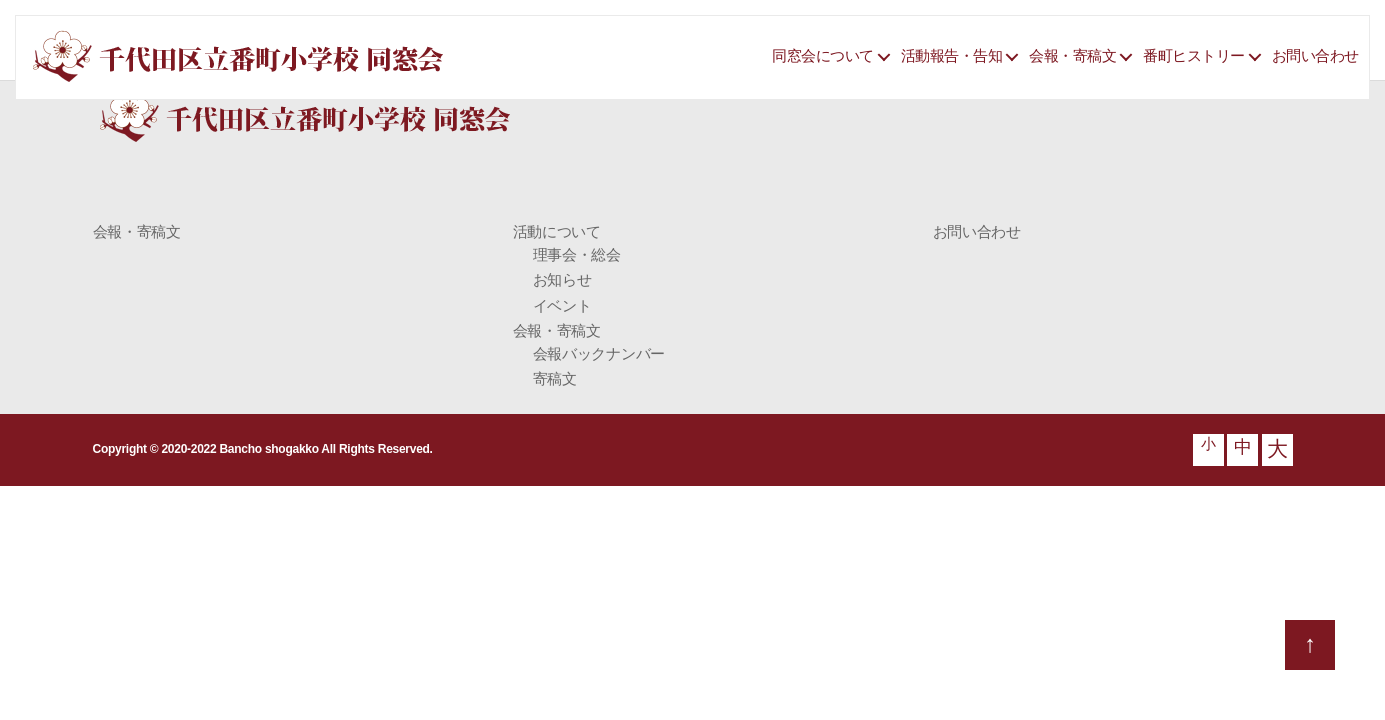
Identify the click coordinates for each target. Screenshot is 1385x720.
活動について (557, 231)
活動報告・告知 (952, 55)
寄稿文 (555, 378)
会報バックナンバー (599, 353)
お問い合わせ (1315, 55)
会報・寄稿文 (1072, 55)
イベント (562, 305)
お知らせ (562, 279)
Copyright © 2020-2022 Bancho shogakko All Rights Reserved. (263, 449)
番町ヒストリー (1194, 55)
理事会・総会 (577, 254)
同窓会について (823, 55)
